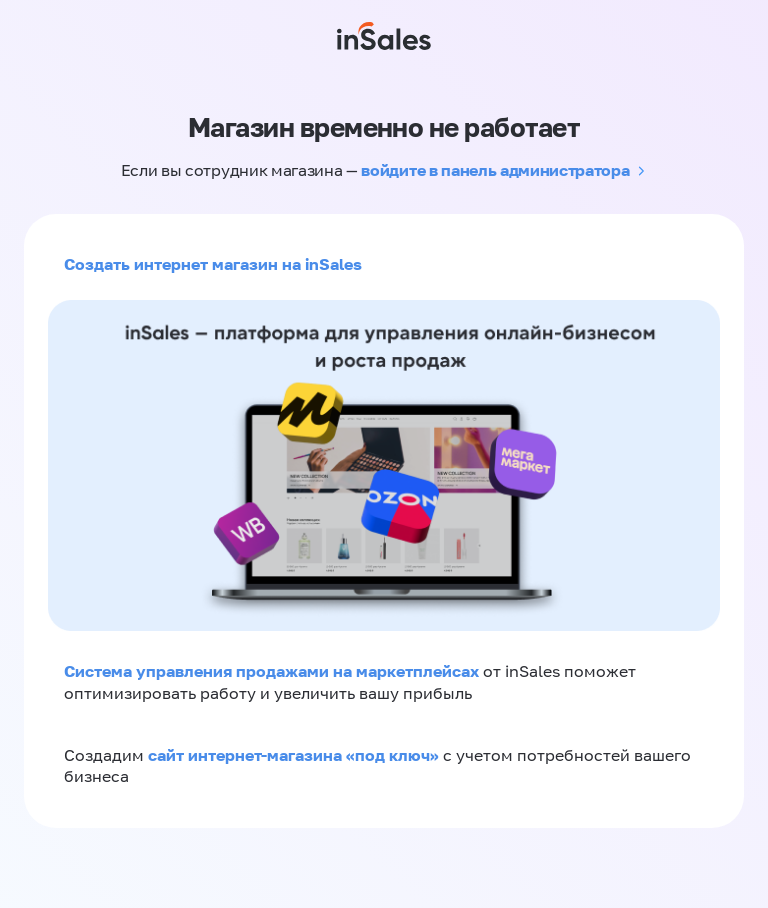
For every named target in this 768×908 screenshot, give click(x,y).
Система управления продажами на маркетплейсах (273, 671)
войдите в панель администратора (495, 170)
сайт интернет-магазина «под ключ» (295, 755)
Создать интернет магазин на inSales (213, 264)
